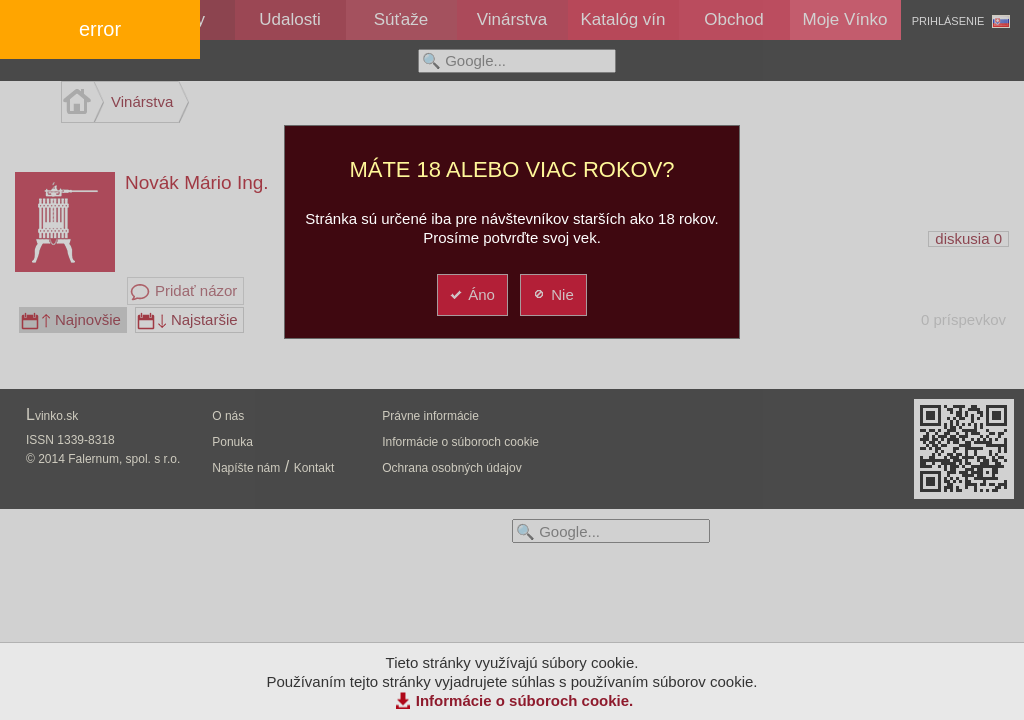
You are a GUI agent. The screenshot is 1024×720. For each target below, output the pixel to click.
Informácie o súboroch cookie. (525, 700)
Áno (471, 294)
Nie (552, 294)
